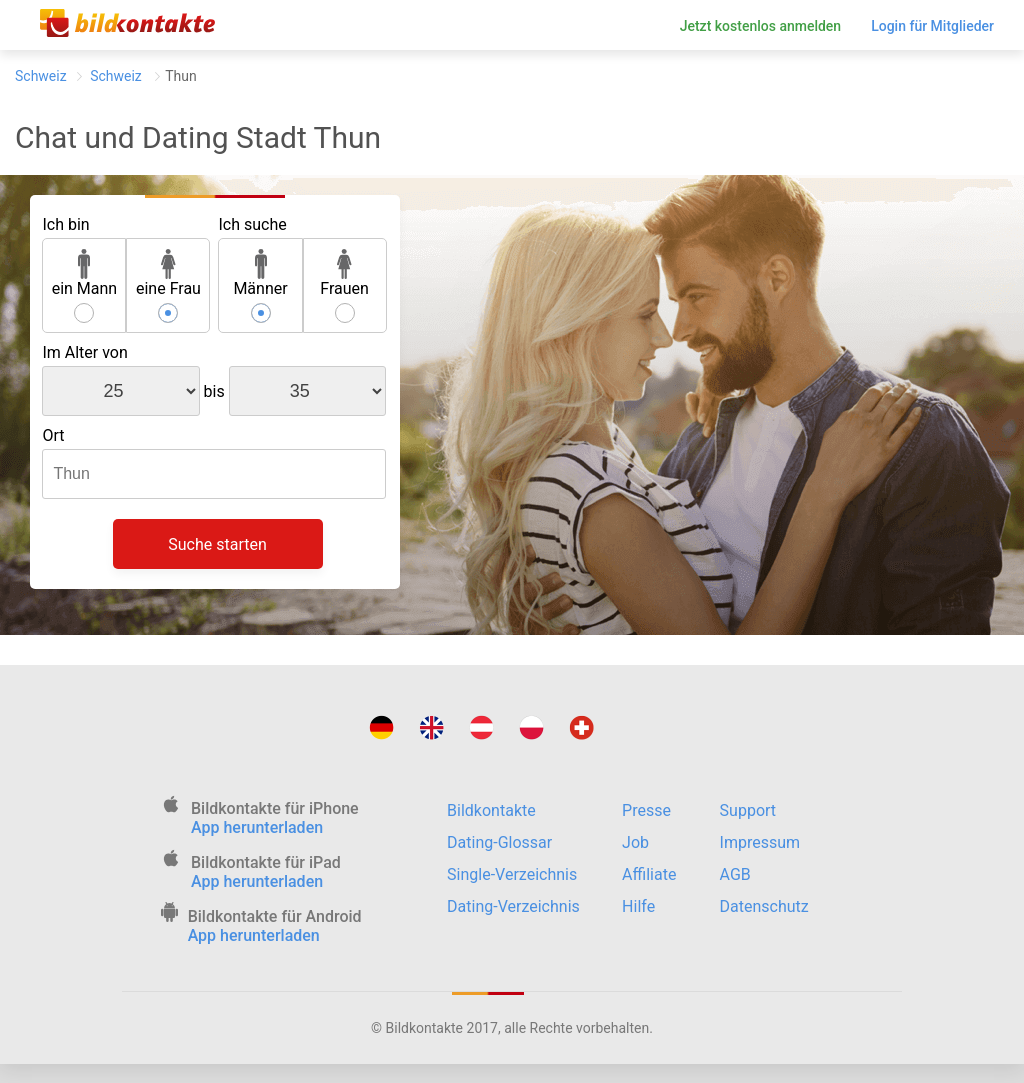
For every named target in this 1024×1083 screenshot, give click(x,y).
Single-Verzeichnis (512, 874)
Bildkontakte (491, 810)
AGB (735, 874)
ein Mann (85, 273)
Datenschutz (764, 906)
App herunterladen (257, 827)
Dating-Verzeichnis (513, 906)
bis (214, 391)
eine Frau (168, 273)
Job (635, 842)
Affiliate (649, 874)
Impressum (760, 842)
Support (748, 810)
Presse (646, 810)
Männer (260, 273)
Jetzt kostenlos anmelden (761, 26)
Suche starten (217, 544)
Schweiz (41, 76)
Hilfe (638, 906)
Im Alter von (84, 352)
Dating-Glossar (499, 842)
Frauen (344, 273)
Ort (53, 435)
